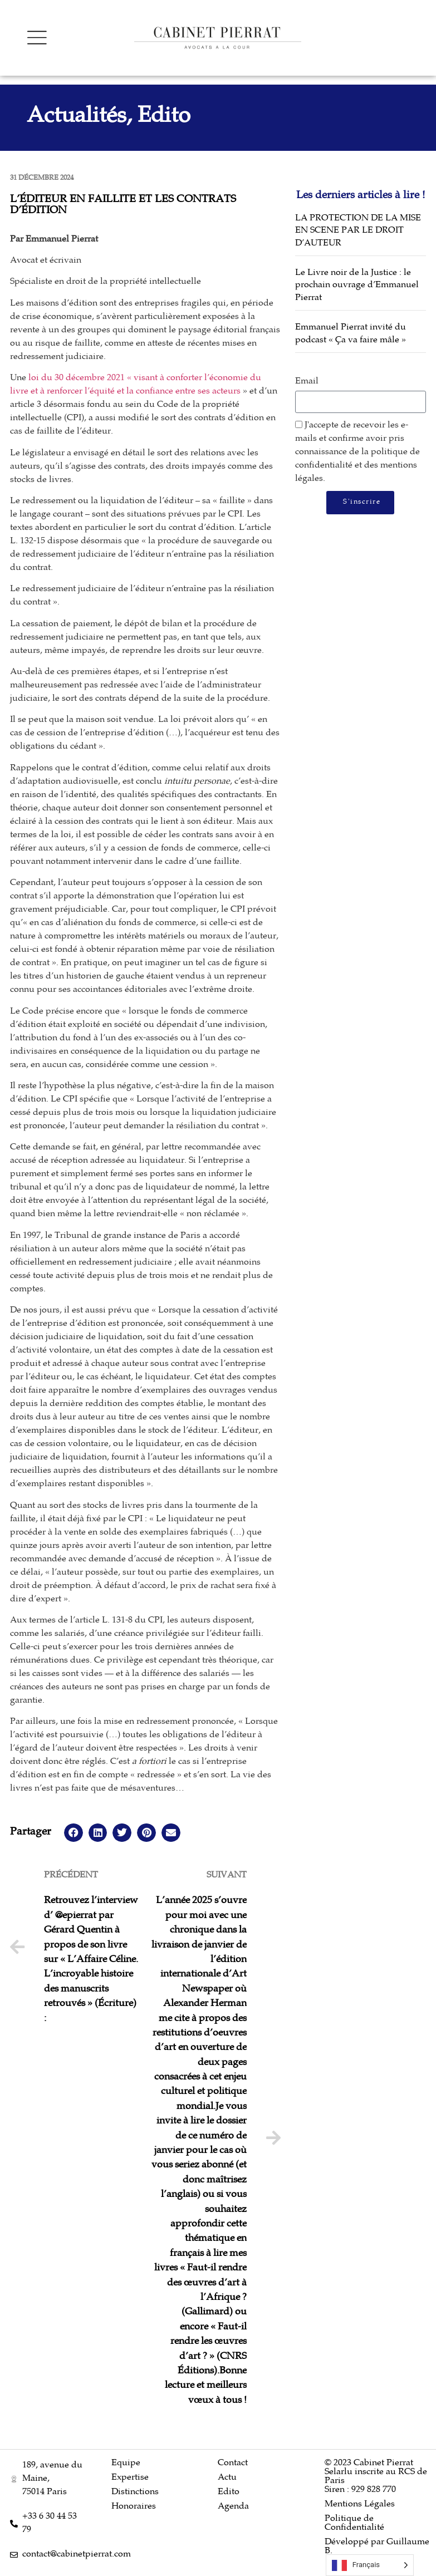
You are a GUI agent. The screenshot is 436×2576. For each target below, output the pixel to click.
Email (307, 381)
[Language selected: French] (370, 2565)
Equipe (125, 2463)
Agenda (233, 2506)
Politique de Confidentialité (354, 2523)
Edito (228, 2492)
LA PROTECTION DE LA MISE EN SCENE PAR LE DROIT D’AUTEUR (358, 231)
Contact (233, 2463)
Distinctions (135, 2492)
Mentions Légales (360, 2504)
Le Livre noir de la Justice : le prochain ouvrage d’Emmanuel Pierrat (357, 285)
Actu (227, 2477)
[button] (73, 1832)
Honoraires (133, 2506)
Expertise (130, 2477)
